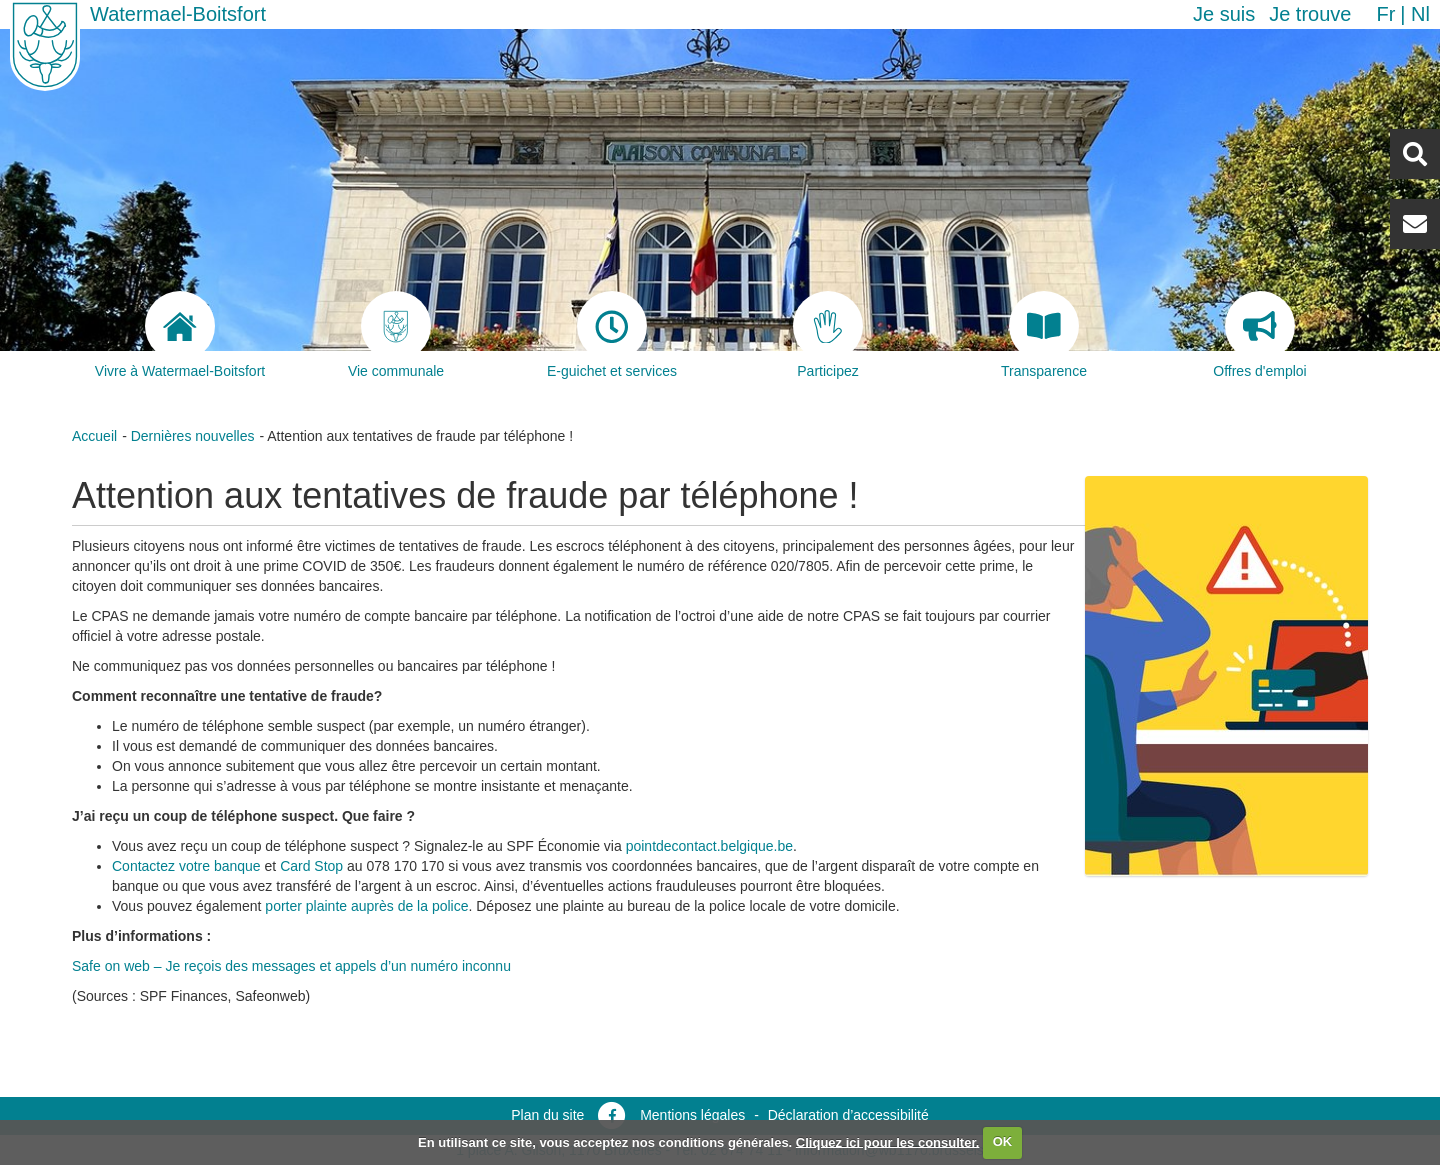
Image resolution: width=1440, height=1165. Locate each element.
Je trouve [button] (1310, 14)
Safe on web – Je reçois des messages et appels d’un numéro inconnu (291, 966)
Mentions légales (692, 1115)
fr (1385, 14)
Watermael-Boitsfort (178, 14)
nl (1420, 14)
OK (1003, 1141)
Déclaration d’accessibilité (848, 1115)
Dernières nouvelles (193, 436)
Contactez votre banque (186, 866)
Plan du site (547, 1115)
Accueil (94, 436)
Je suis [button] (1224, 14)
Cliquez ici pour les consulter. (888, 1141)
